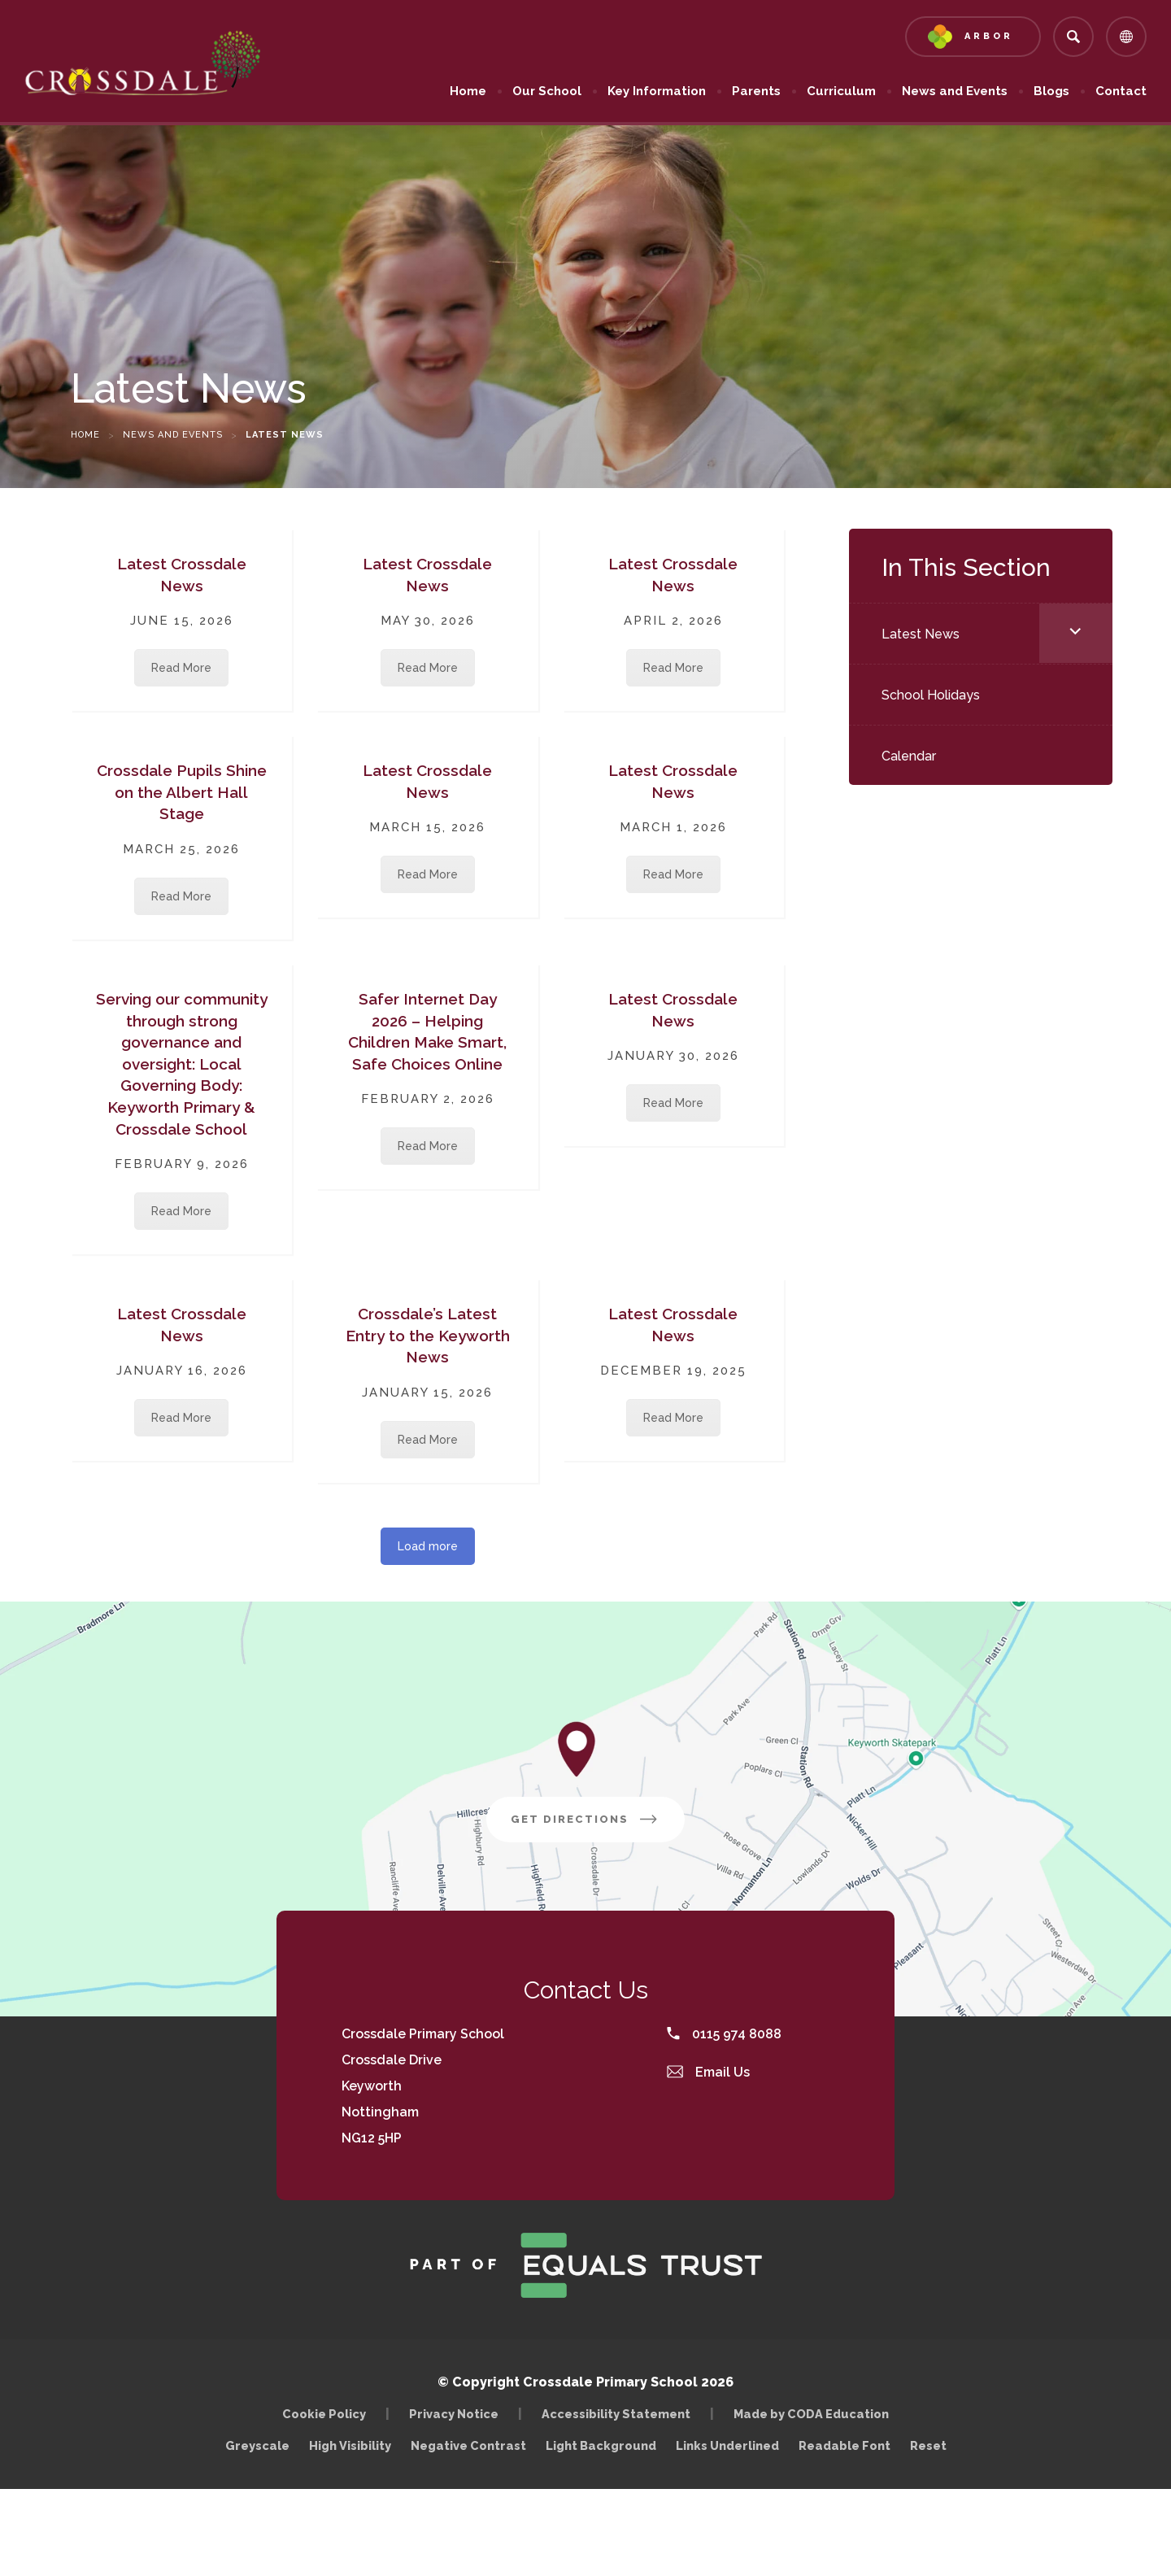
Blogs (1051, 91)
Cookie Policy (324, 2414)
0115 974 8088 (724, 2034)
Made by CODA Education (815, 2414)
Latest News (921, 634)
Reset (928, 2445)
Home (468, 91)
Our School (546, 91)
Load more (428, 1546)
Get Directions (598, 1825)
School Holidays (931, 695)
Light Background (601, 2445)
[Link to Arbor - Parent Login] (972, 36)
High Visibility (350, 2445)
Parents (756, 91)
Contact (1121, 91)
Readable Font (844, 2445)
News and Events (955, 91)
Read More (181, 667)
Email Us (708, 2072)
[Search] (1073, 36)
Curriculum (841, 91)
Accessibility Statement (616, 2414)
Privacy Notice (453, 2414)
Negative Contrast (468, 2445)
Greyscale (257, 2445)
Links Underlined (727, 2445)
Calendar (909, 756)
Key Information (656, 91)
